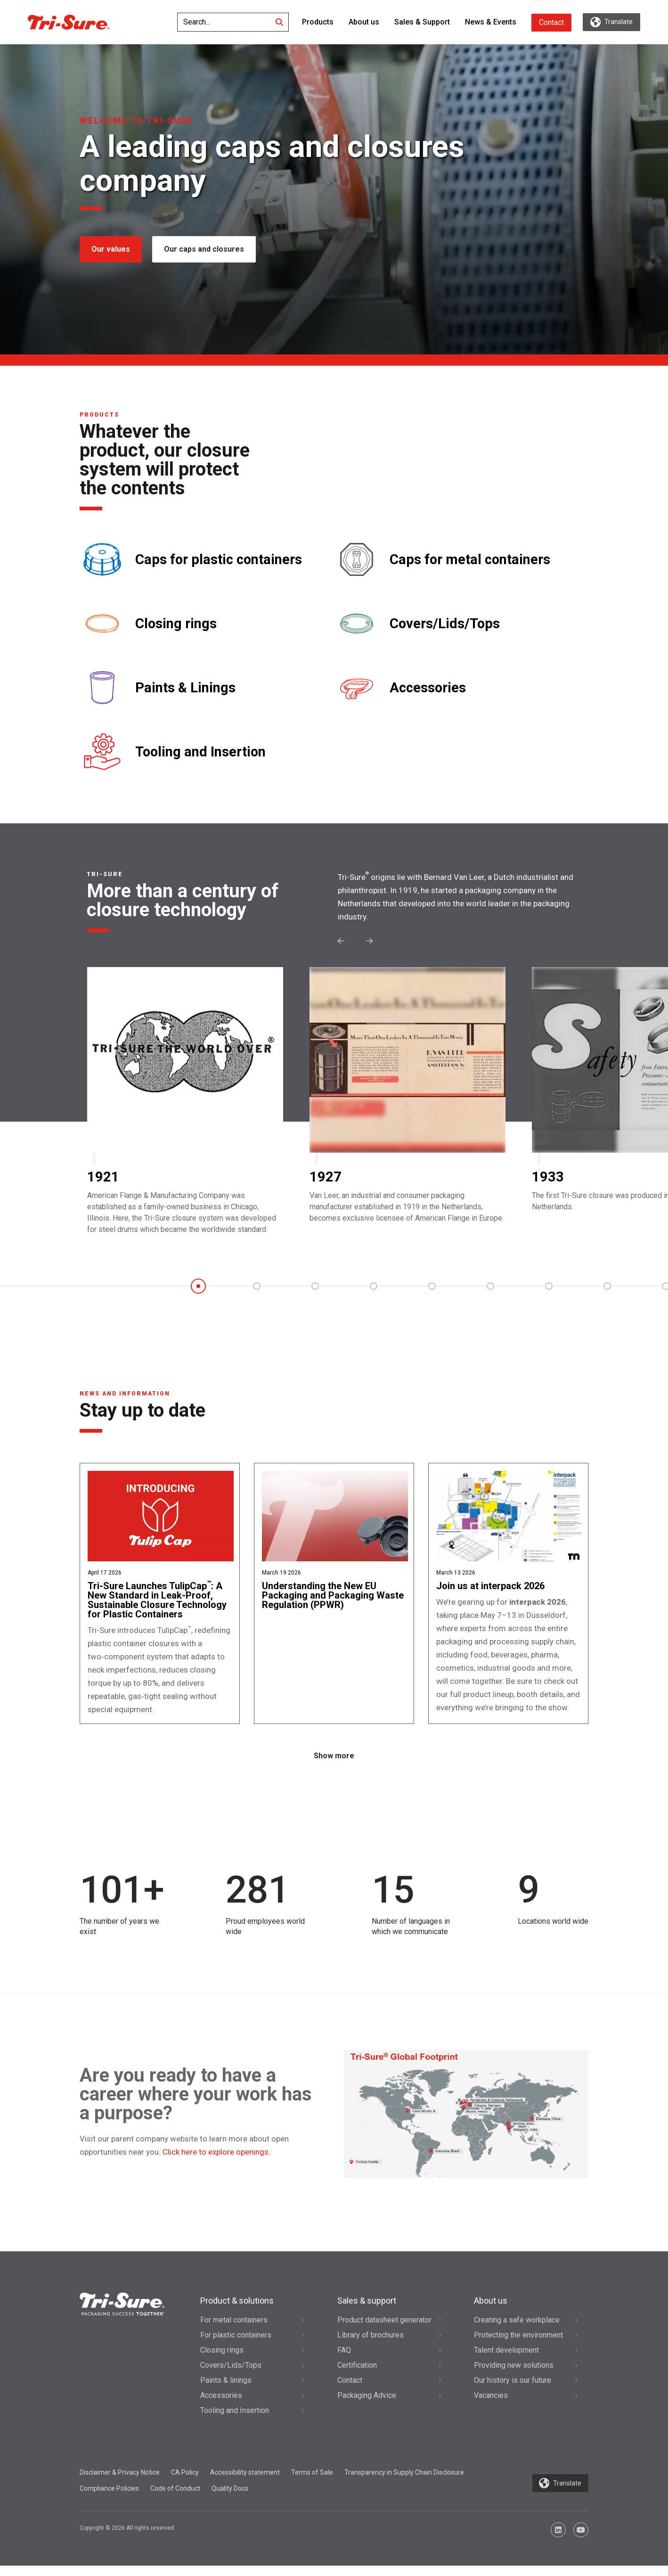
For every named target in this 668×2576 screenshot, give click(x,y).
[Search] (279, 22)
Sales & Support (422, 21)
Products (318, 21)
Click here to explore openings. (216, 2162)
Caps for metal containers (470, 559)
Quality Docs (230, 2498)
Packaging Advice (366, 2405)
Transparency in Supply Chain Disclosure (404, 2482)
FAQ (344, 2360)
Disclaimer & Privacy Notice (120, 2482)
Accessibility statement (245, 2482)
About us (364, 21)
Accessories (428, 688)
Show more (334, 1766)
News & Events (490, 21)
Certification (357, 2375)
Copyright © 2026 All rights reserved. (127, 2538)
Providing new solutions (514, 2375)
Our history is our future (512, 2390)
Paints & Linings (185, 688)
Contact (551, 22)
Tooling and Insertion (200, 752)
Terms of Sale (312, 2482)
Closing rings (176, 624)
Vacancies (491, 2405)
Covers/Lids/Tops (445, 624)
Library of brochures (370, 2345)
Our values (110, 249)
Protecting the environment (518, 2345)
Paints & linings (226, 2390)
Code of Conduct (175, 2498)
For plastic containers (235, 2345)
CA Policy (185, 2482)
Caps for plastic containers (218, 559)
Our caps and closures (205, 249)
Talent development (506, 2360)
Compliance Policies (109, 2498)
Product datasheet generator (384, 2330)
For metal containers (234, 2330)
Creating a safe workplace (517, 2330)
